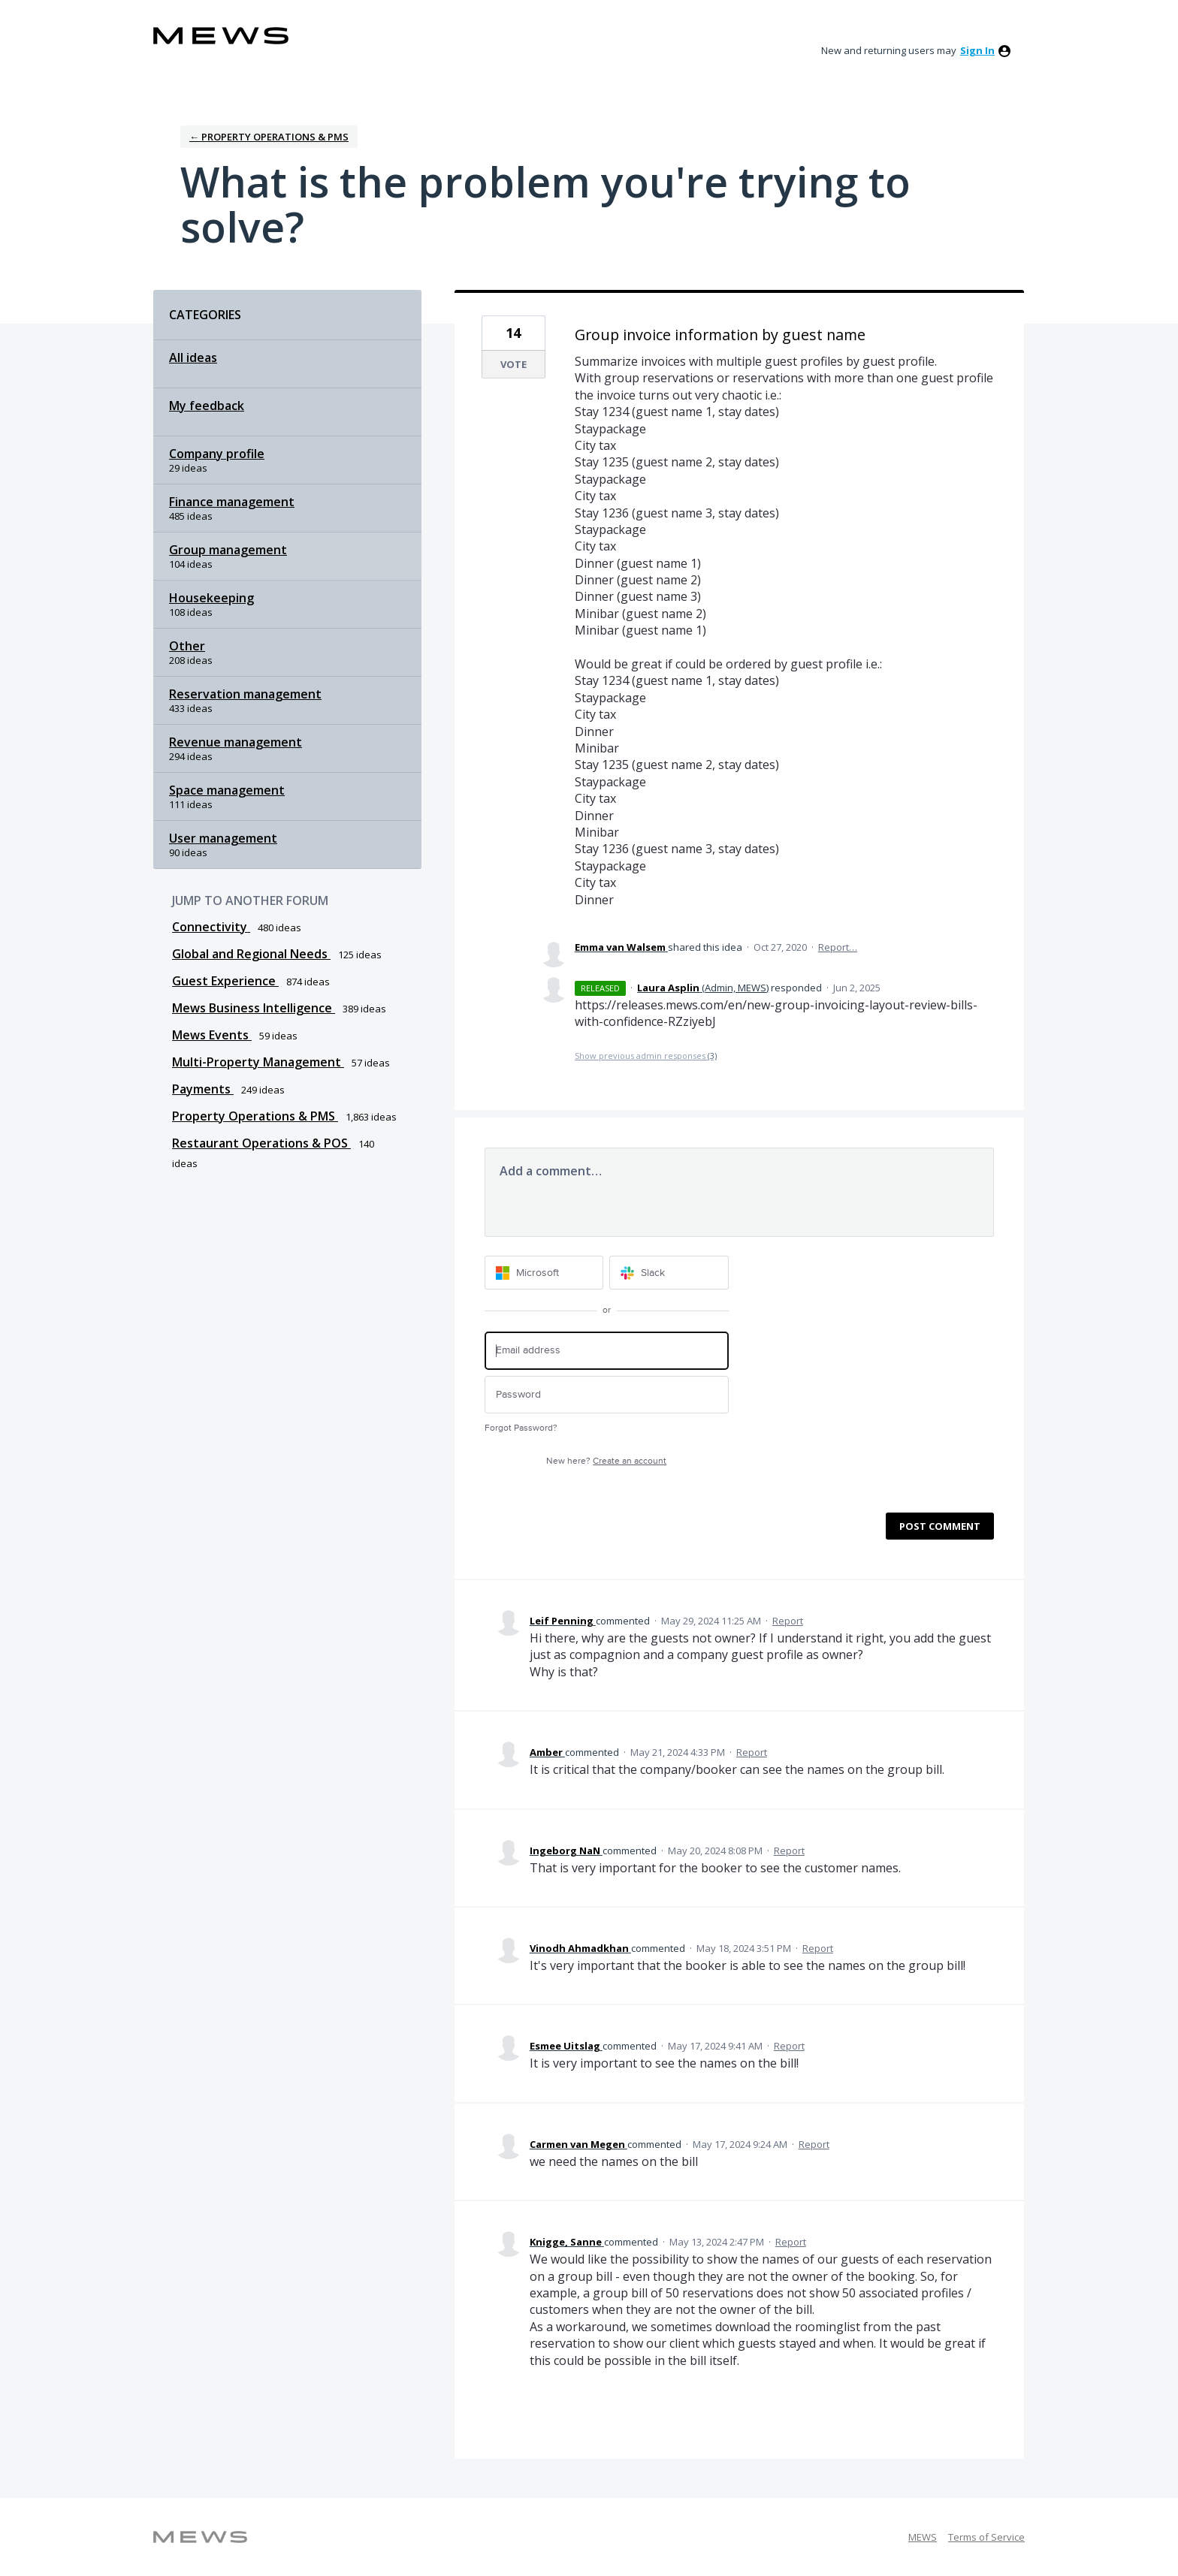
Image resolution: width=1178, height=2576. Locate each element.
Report (787, 1620)
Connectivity (211, 926)
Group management (228, 549)
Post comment (939, 1526)
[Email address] (607, 1351)
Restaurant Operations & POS (261, 1143)
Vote (513, 364)
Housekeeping (211, 598)
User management (223, 838)
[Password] (607, 1395)
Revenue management (235, 742)
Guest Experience (225, 981)
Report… (837, 947)
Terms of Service (986, 2537)
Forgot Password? (521, 1428)
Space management (227, 790)
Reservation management (245, 694)
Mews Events (212, 1035)
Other (187, 646)
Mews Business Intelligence (253, 1008)
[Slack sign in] (669, 1273)
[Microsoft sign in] (544, 1273)
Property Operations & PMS (255, 1116)
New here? (606, 1461)
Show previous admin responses (646, 1055)
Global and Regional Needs (251, 954)
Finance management (231, 501)
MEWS (922, 2537)
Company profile (216, 453)
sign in (977, 50)
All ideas (193, 357)
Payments (203, 1089)
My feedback (206, 405)
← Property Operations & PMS (269, 136)
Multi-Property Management (258, 1062)
